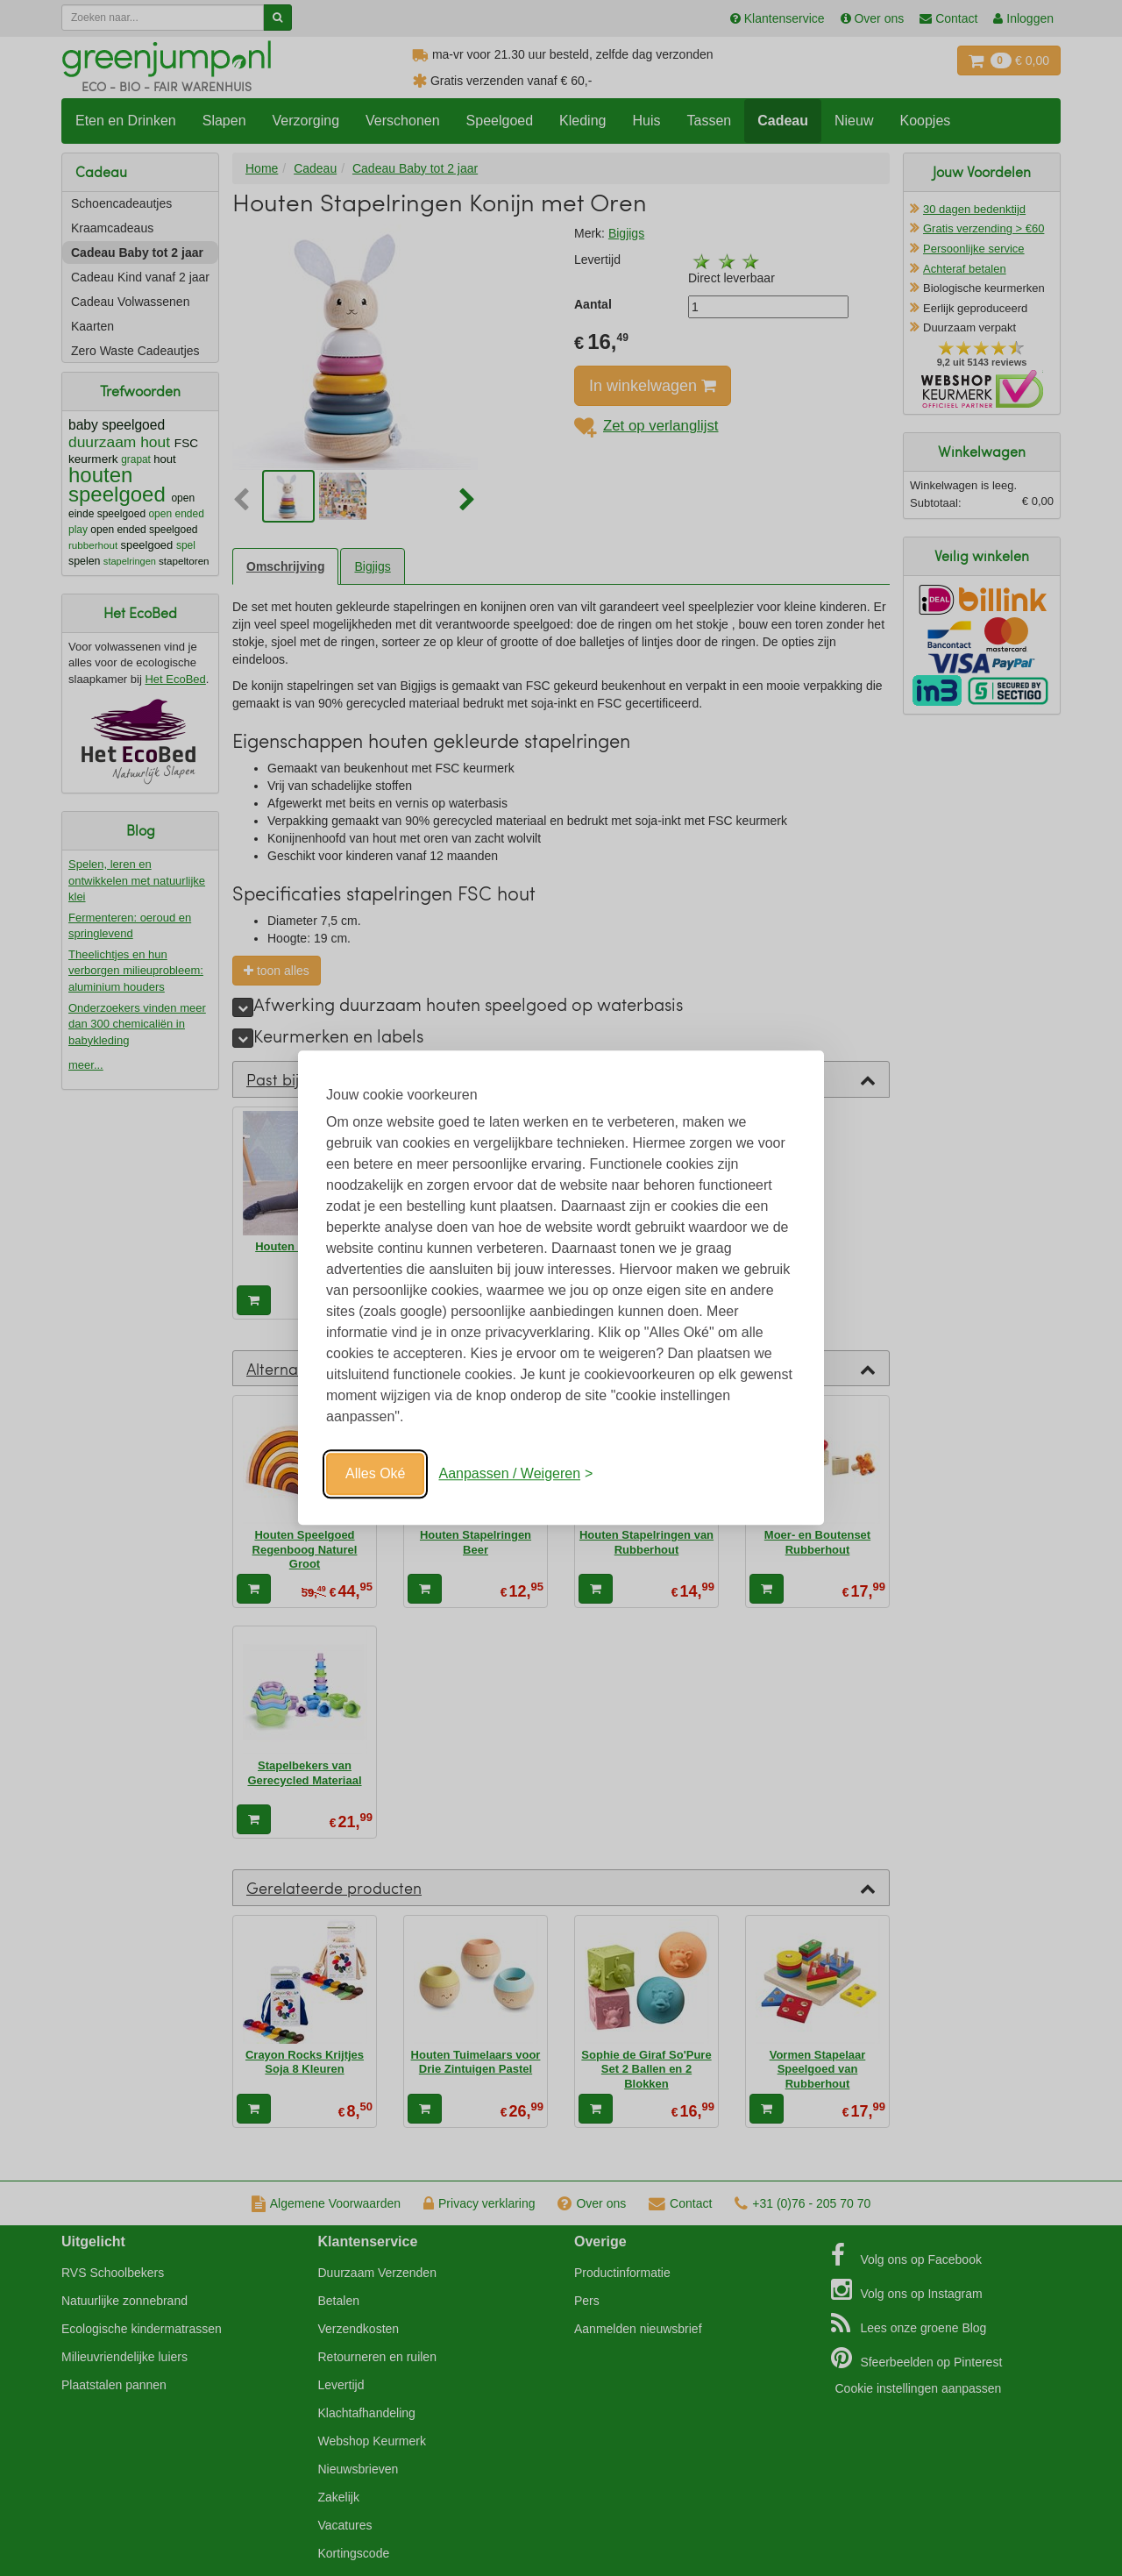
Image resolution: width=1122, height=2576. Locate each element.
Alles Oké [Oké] (375, 1473)
